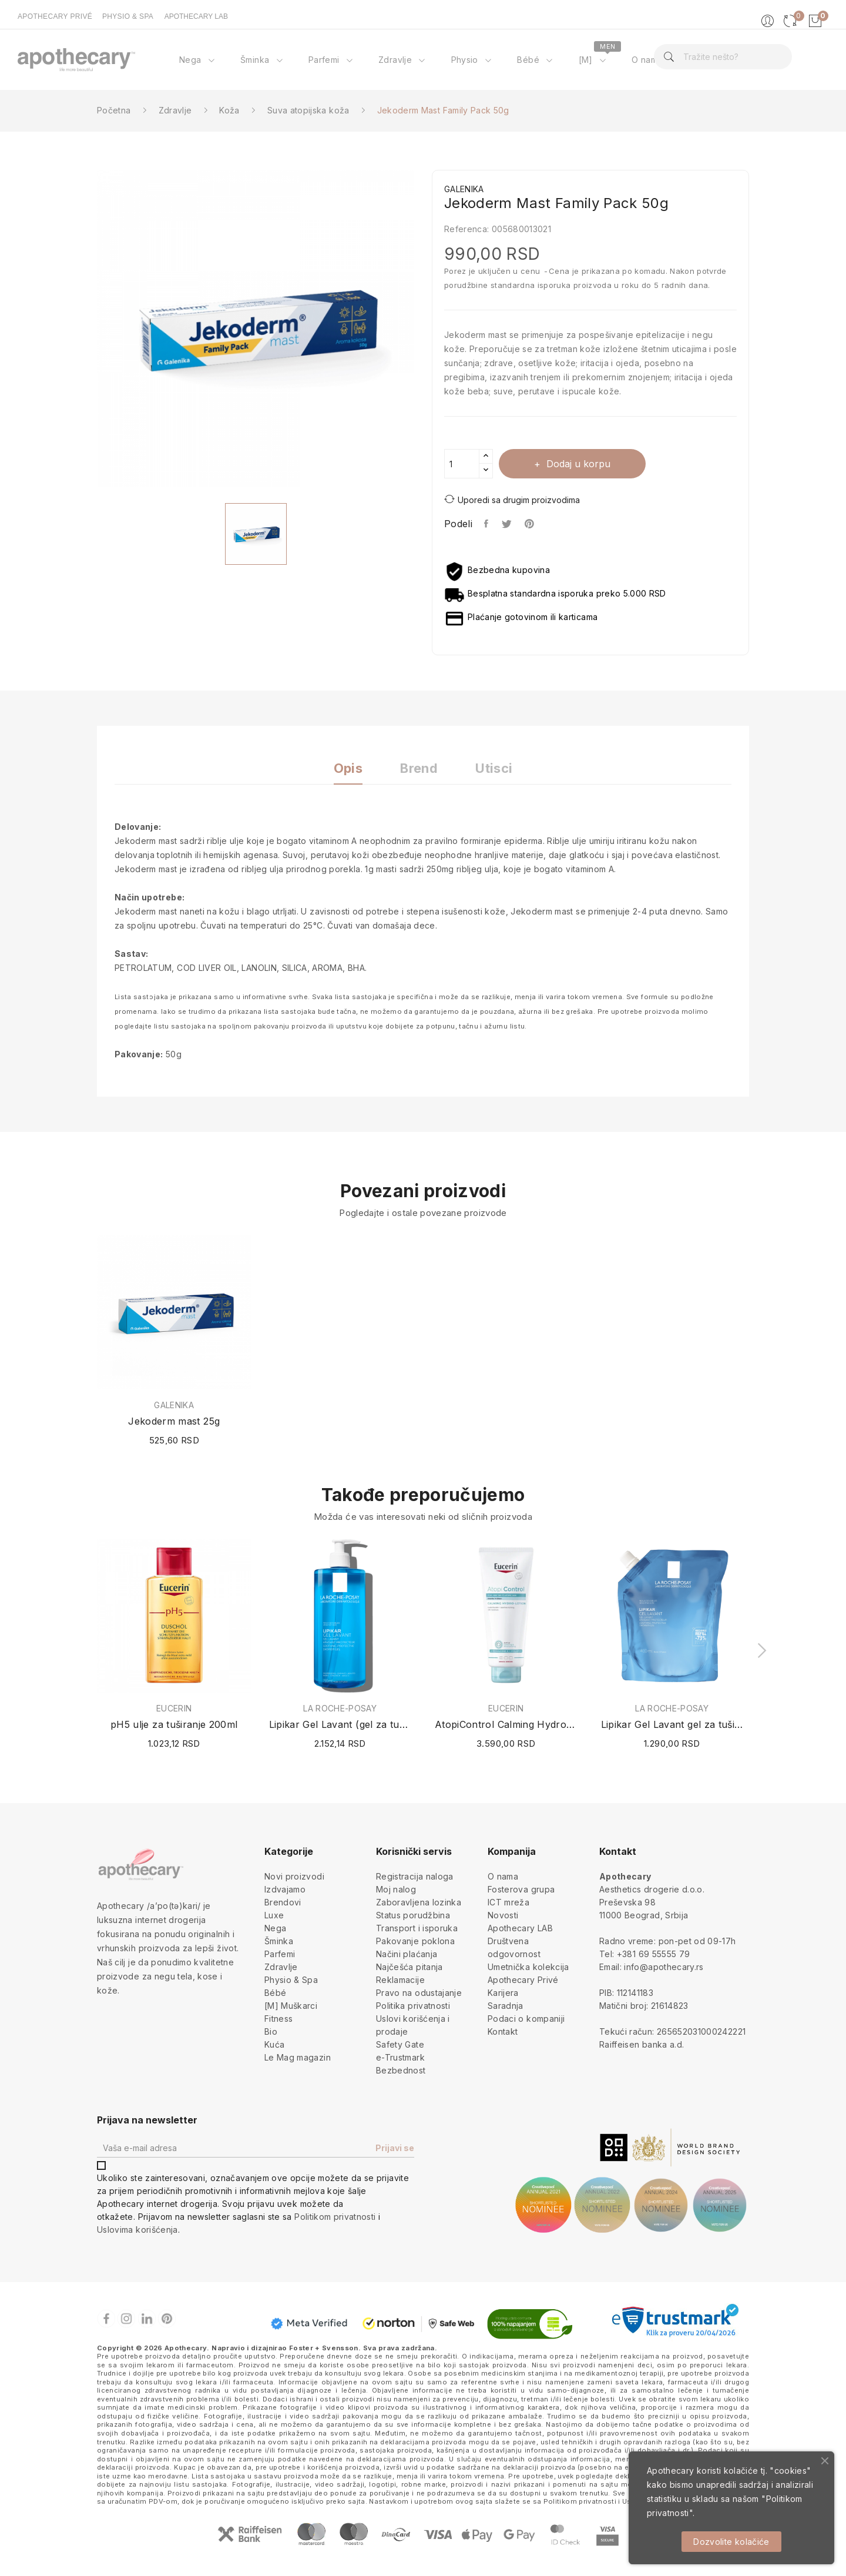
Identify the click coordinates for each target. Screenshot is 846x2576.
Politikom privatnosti (334, 2217)
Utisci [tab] (493, 768)
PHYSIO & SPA (127, 16)
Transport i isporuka (417, 1928)
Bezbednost (401, 2070)
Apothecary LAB (520, 1928)
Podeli (486, 523)
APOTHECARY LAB (196, 16)
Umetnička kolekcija (528, 1967)
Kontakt (503, 2031)
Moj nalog (396, 1889)
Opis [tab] (348, 768)
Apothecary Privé (523, 1980)
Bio (270, 2031)
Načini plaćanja (406, 1954)
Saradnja (505, 2006)
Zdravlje (281, 1967)
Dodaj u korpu (576, 464)
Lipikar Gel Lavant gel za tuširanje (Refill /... (672, 1724)
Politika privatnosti (413, 2006)
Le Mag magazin (297, 2057)
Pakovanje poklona (415, 1941)
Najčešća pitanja (409, 1967)
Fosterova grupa (521, 1889)
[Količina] (461, 463)
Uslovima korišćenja (137, 2230)
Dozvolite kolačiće (731, 2542)
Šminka (278, 1941)
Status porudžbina (413, 1915)
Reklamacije (400, 1980)
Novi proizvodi (294, 1876)
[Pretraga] (723, 56)
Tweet (507, 523)
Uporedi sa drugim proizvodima (512, 499)
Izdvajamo (285, 1889)
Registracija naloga (415, 1876)
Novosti (503, 1915)
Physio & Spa (291, 1980)
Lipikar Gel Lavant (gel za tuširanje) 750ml (340, 1724)
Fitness (278, 2019)
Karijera (503, 1993)
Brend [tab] (419, 768)
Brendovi (282, 1902)
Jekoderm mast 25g (174, 1421)
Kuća (274, 2044)
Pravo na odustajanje (419, 1993)
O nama (503, 1876)
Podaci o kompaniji (526, 2019)
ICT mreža (508, 1902)
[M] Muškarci (290, 2006)
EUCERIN (174, 1708)
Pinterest (530, 523)
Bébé (275, 1993)
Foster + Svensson (323, 2348)
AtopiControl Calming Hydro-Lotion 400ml (506, 1724)
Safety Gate (400, 2044)
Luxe (274, 1915)
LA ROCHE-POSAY (340, 1708)
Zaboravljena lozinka (418, 1902)
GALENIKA (174, 1405)
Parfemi (279, 1954)
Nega (275, 1928)
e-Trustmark (400, 2057)
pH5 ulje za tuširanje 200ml (173, 1724)
